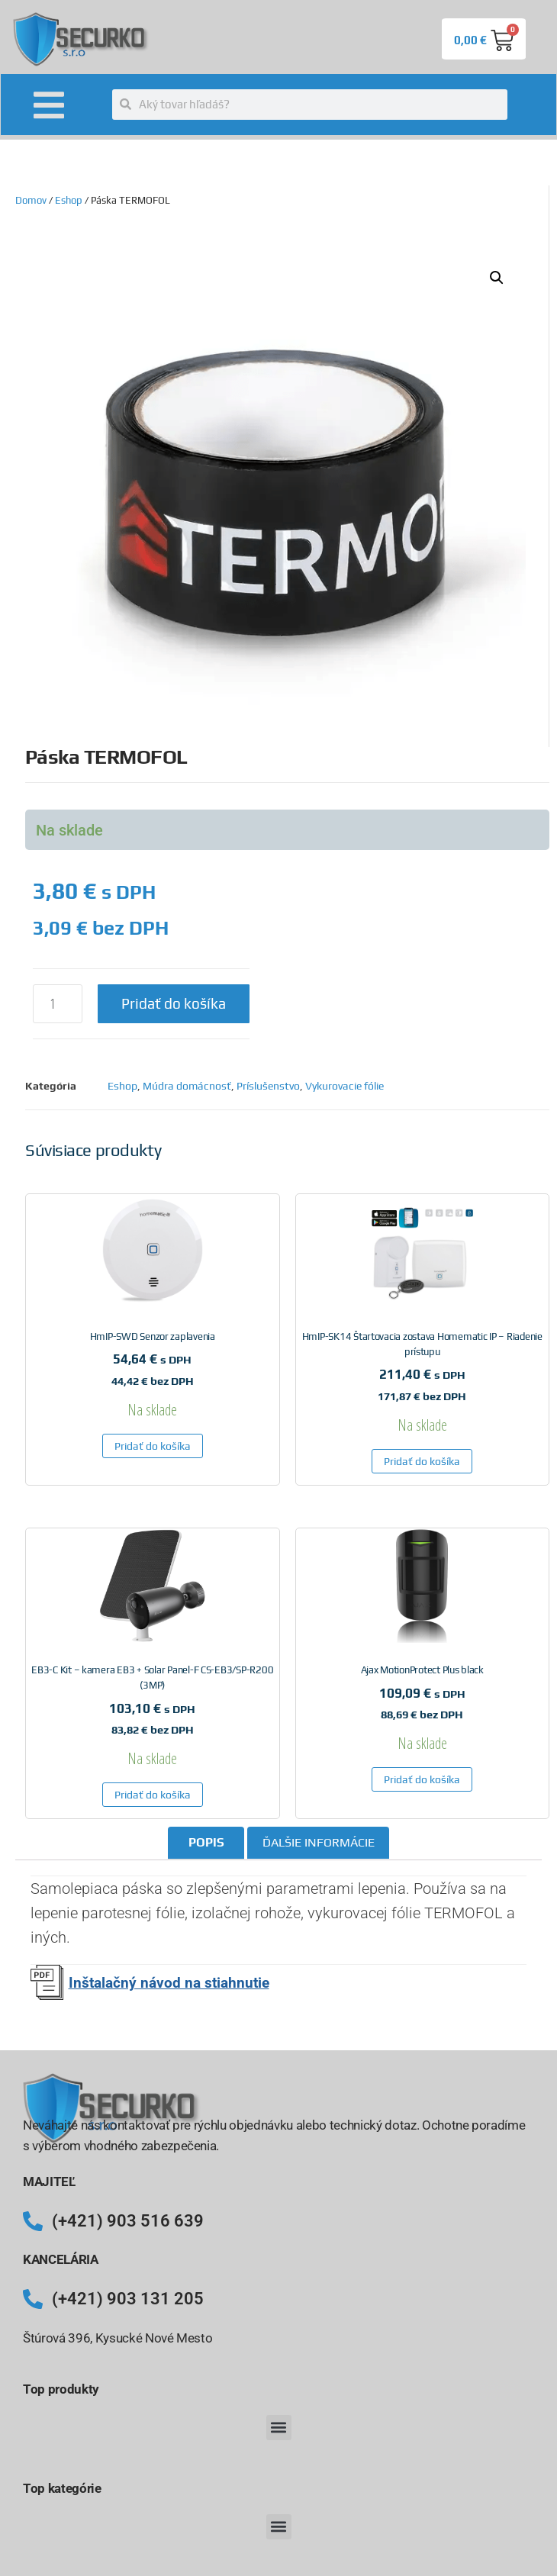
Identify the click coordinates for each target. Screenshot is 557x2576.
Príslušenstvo (268, 1086)
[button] (496, 277)
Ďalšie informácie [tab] (318, 1842)
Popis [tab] (206, 1842)
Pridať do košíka (173, 1003)
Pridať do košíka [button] (152, 1446)
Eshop (68, 200)
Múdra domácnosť (187, 1086)
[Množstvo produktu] (57, 1003)
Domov (31, 200)
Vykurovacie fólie (344, 1086)
